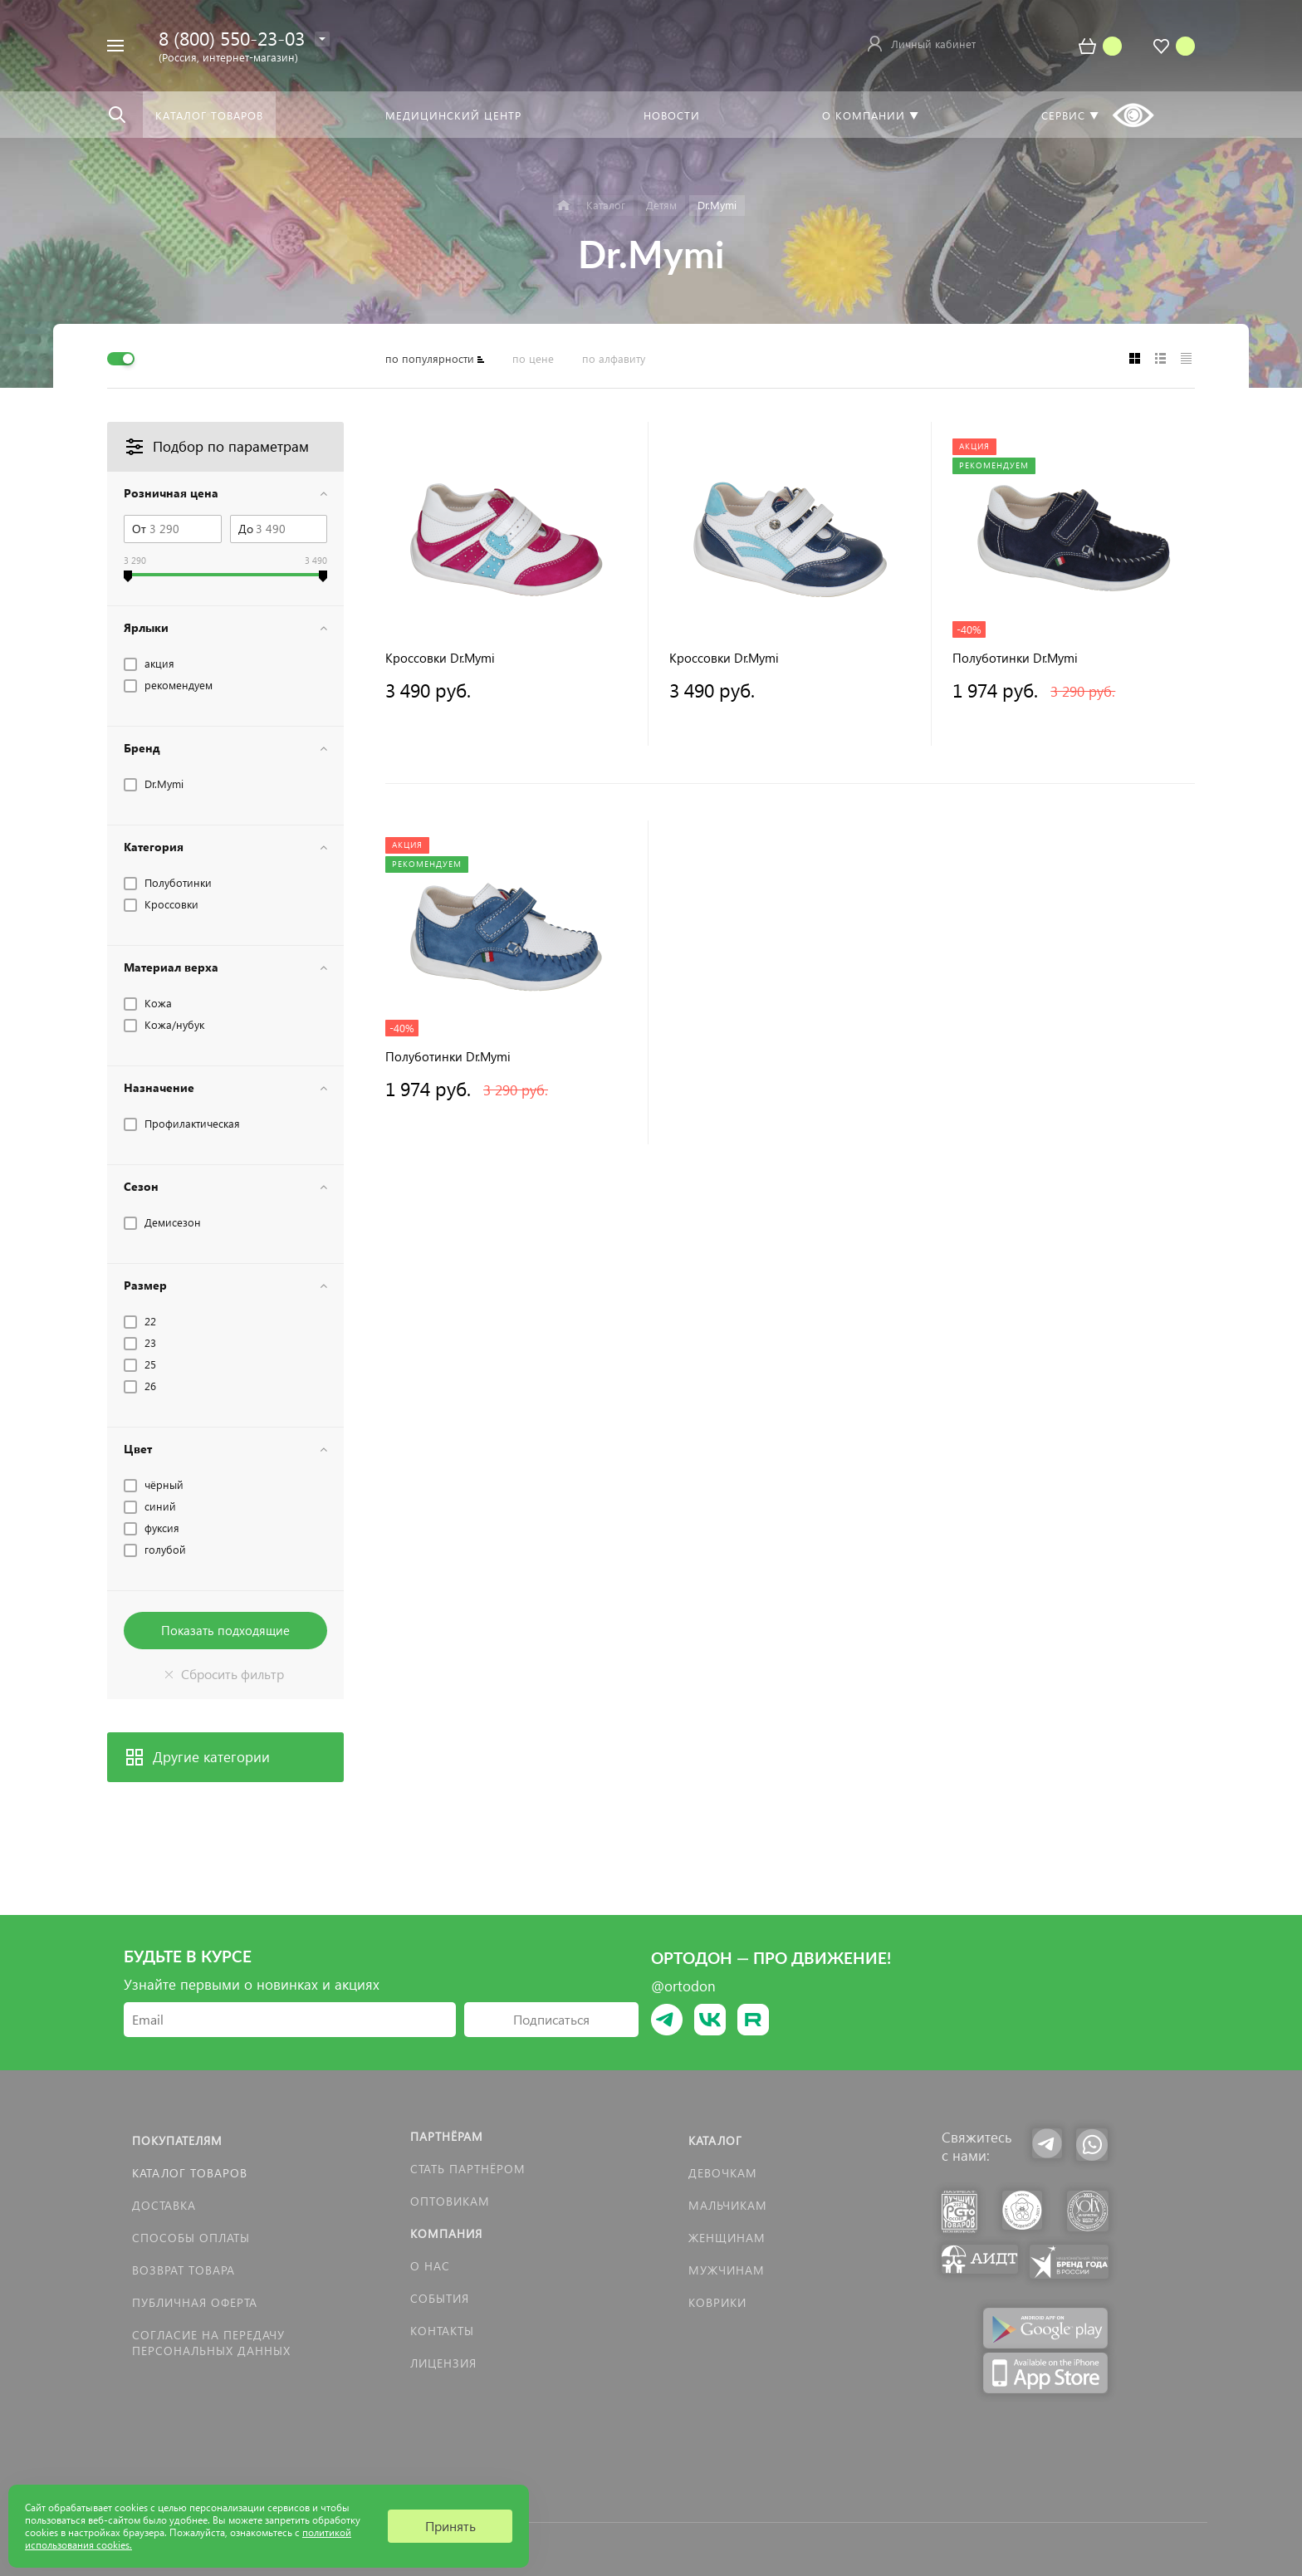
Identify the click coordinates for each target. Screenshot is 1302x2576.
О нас (430, 2266)
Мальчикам (727, 2205)
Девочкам (722, 2173)
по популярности (429, 358)
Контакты (442, 2330)
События (439, 2298)
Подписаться (551, 2019)
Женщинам (727, 2237)
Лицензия (443, 2363)
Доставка (164, 2205)
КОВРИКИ (717, 2302)
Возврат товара (183, 2270)
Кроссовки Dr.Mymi (440, 658)
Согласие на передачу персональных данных (211, 2342)
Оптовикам (450, 2201)
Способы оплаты (191, 2237)
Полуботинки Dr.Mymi (1015, 658)
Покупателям (177, 2140)
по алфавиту (613, 358)
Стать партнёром (468, 2169)
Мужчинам (726, 2270)
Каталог (715, 2140)
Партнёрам (446, 2136)
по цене (533, 358)
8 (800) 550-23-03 (232, 38)
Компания (446, 2233)
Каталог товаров (189, 2173)
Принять (450, 2525)
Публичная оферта (194, 2302)
